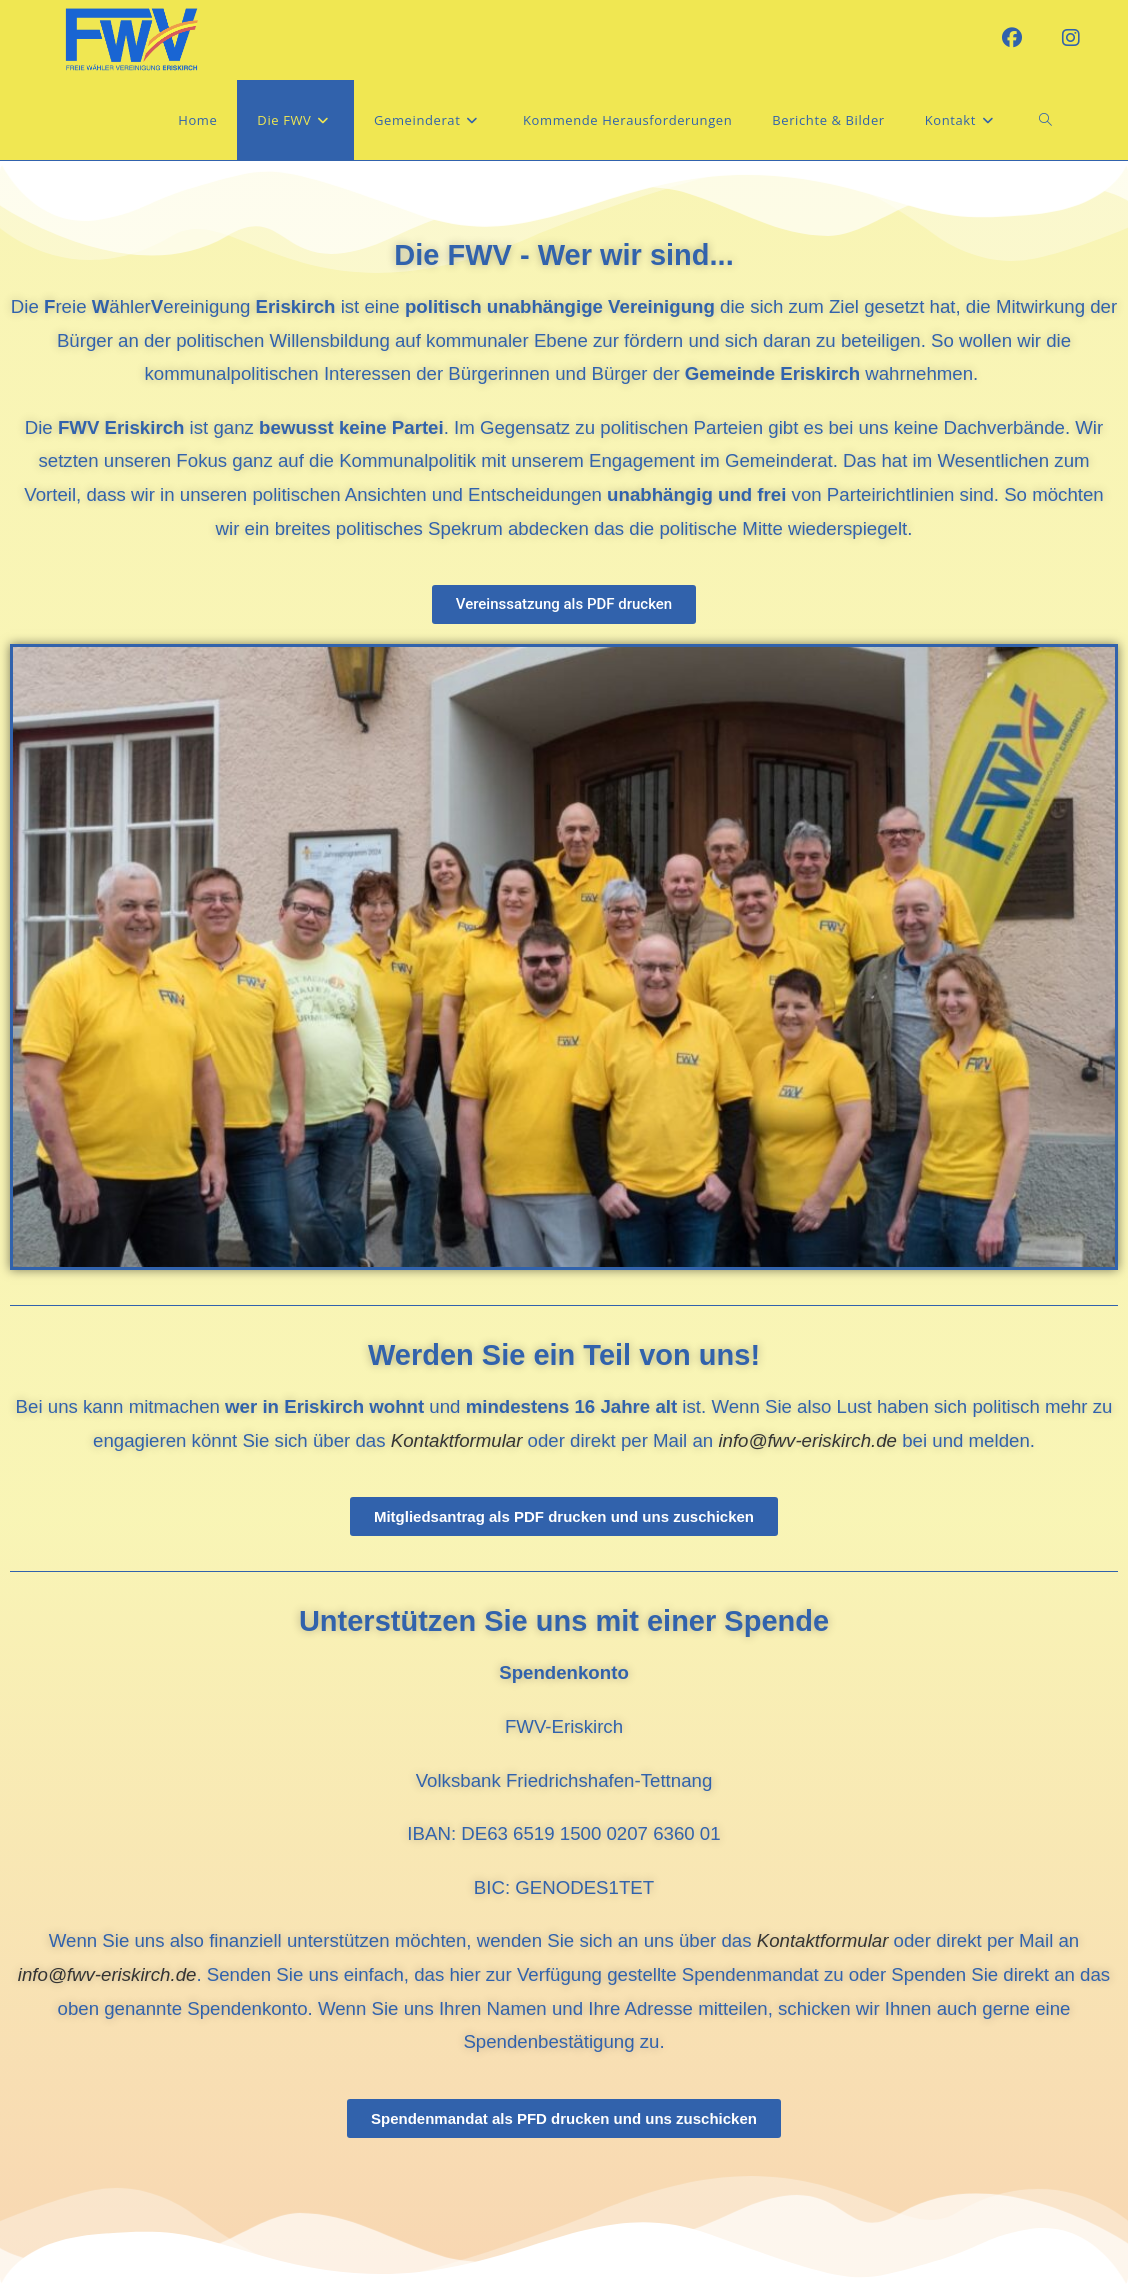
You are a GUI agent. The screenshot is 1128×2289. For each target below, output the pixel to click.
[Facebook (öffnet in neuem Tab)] (1012, 38)
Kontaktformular (823, 1940)
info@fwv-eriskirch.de (810, 1440)
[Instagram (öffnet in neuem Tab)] (1071, 38)
